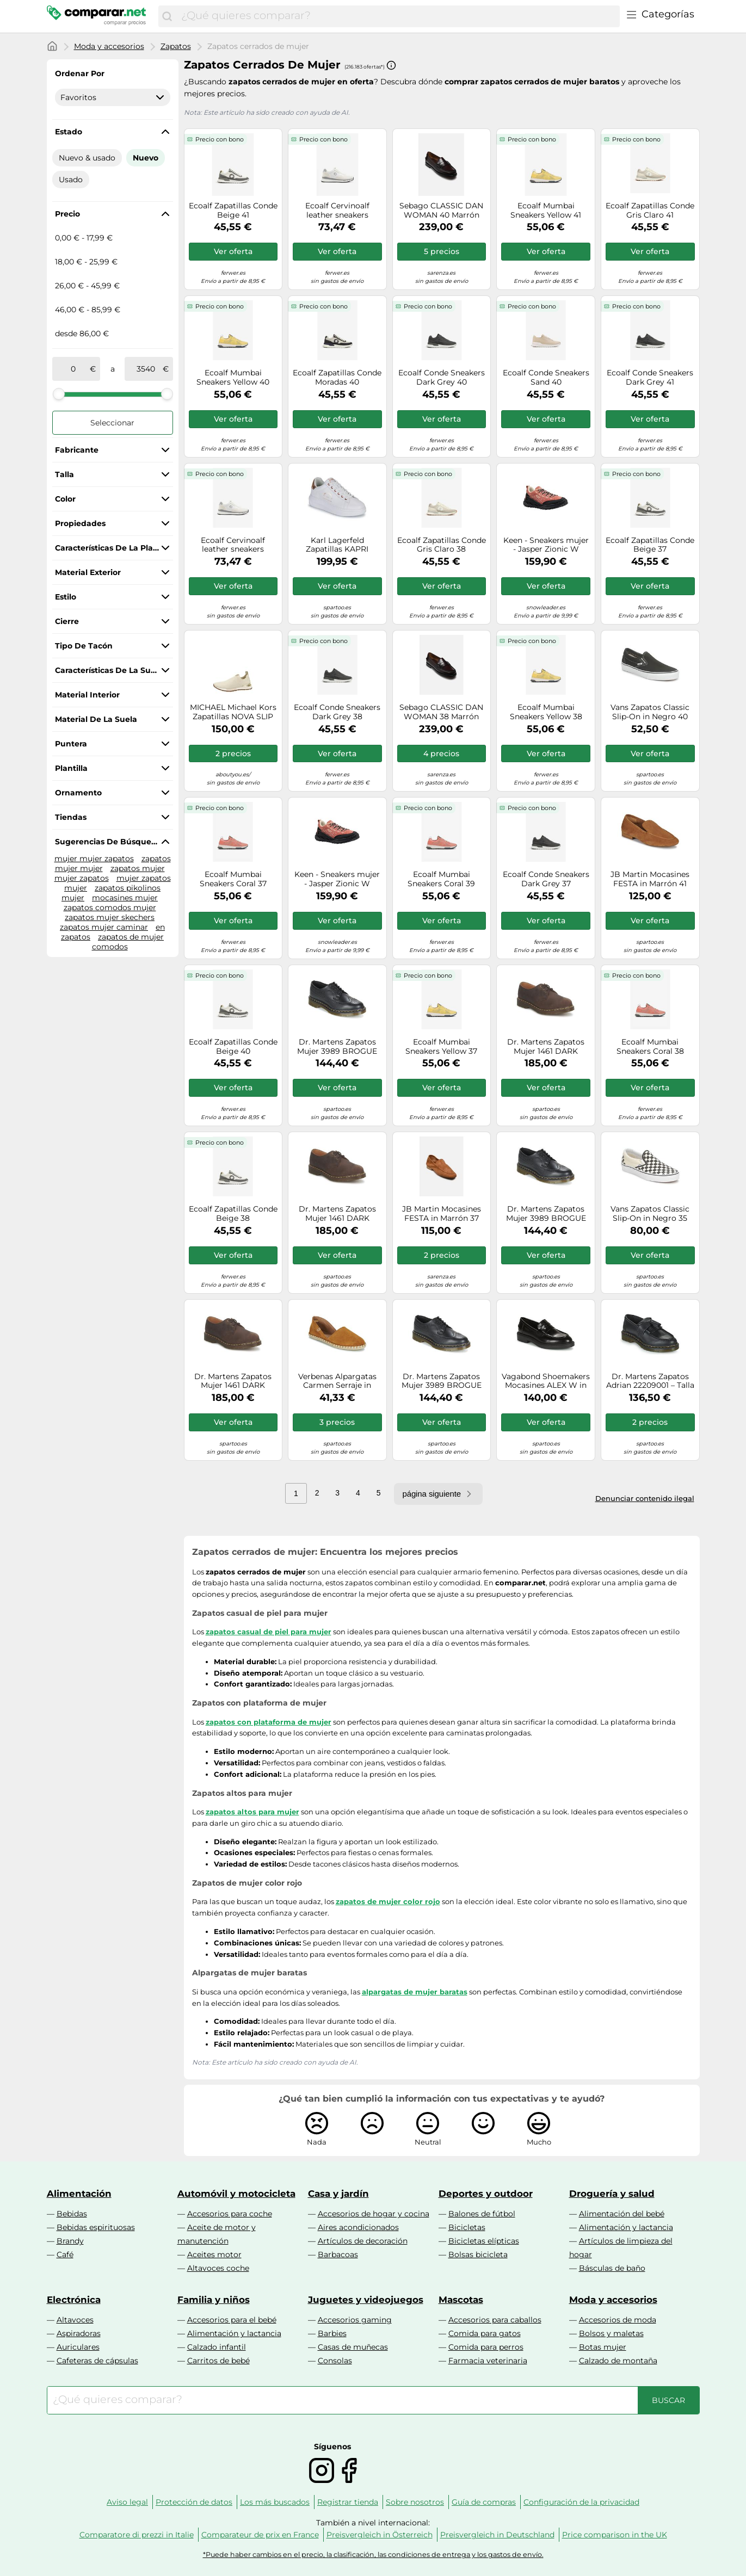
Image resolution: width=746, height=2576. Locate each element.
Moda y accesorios (109, 46)
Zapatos (176, 46)
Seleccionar (112, 423)
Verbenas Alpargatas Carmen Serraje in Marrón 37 (337, 1381)
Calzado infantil (216, 2347)
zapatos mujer (137, 868)
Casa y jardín (338, 2193)
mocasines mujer (125, 898)
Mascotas (461, 2299)
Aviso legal (127, 2502)
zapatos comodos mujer (110, 907)
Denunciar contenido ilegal (644, 1498)
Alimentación (79, 2193)
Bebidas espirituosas (96, 2227)
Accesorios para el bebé (231, 2320)
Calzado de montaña (618, 2360)
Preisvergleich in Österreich (379, 2535)
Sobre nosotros (415, 2502)
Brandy (70, 2241)
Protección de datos (194, 2502)
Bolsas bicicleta (478, 2254)
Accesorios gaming (355, 2320)
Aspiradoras (79, 2333)
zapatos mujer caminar (104, 927)
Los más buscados (275, 2502)
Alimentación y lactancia (626, 2227)
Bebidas (72, 2214)
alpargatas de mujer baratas (414, 1991)
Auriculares (78, 2347)
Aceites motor (214, 2254)
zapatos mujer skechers (110, 917)
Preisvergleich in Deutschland (497, 2535)
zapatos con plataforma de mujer (268, 1722)
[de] (73, 369)
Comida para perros (485, 2347)
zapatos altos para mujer (252, 1811)
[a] (146, 369)
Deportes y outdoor (486, 2193)
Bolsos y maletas (611, 2333)
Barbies (332, 2333)
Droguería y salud (612, 2193)
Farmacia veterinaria (487, 2360)
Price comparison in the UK (614, 2535)
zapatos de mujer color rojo (388, 1901)
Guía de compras (484, 2502)
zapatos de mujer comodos (128, 942)
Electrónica (74, 2299)
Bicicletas (466, 2227)
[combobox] (397, 16)
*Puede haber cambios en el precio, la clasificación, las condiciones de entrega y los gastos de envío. (373, 2554)
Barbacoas (338, 2254)
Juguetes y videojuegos (365, 2299)
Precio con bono (219, 139)
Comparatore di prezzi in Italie (136, 2535)
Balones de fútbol (481, 2214)
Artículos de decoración (363, 2241)
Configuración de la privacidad (581, 2502)
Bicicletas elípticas (483, 2241)
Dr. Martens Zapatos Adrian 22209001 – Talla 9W (650, 1381)
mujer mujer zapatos (94, 858)
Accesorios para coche (229, 2214)
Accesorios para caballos (494, 2320)
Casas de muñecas (353, 2347)
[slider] (59, 394)
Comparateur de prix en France (260, 2535)
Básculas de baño (612, 2268)
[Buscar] (167, 16)
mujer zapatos (81, 878)
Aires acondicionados (358, 2227)
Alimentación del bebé (621, 2214)
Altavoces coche (218, 2268)
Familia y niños (213, 2299)
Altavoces (75, 2320)
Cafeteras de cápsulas (97, 2360)
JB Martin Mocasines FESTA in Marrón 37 (441, 1213)
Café (65, 2254)
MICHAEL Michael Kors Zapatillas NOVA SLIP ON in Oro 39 (233, 712)
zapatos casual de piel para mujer (268, 1631)
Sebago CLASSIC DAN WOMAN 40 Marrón (441, 210)
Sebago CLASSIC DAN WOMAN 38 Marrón (441, 712)
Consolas (335, 2360)
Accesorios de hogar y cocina (373, 2214)
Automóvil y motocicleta (236, 2193)
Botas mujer (602, 2347)
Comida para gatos (484, 2333)
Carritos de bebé (218, 2360)
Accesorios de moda (617, 2320)
